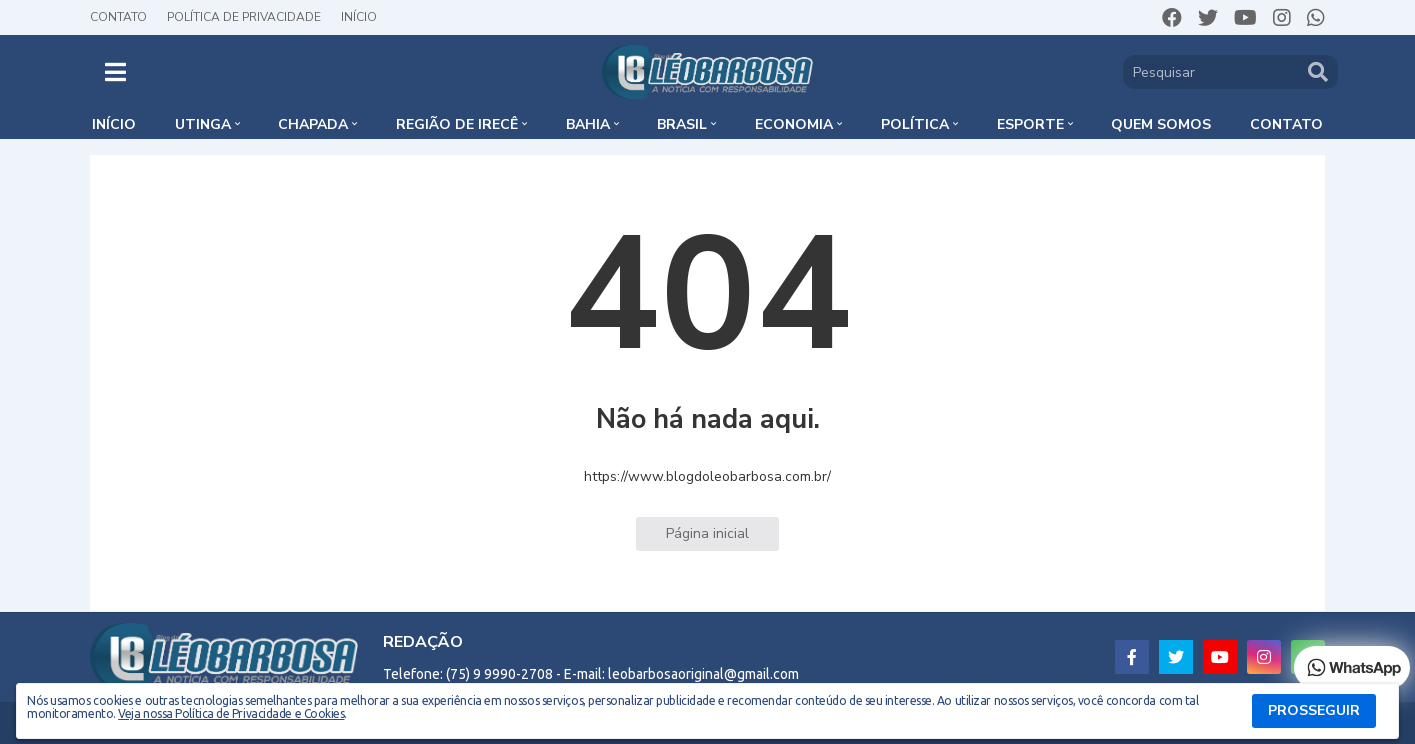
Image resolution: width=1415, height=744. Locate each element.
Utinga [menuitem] (203, 124)
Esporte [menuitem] (1030, 124)
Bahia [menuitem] (588, 124)
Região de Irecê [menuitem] (457, 124)
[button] (115, 72)
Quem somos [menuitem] (1161, 124)
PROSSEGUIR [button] (1314, 710)
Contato (118, 17)
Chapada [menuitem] (313, 124)
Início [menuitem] (114, 124)
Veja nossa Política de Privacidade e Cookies (231, 713)
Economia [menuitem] (794, 124)
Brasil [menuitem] (682, 124)
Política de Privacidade (244, 17)
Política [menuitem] (915, 124)
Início (359, 17)
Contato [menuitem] (1286, 124)
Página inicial (707, 533)
